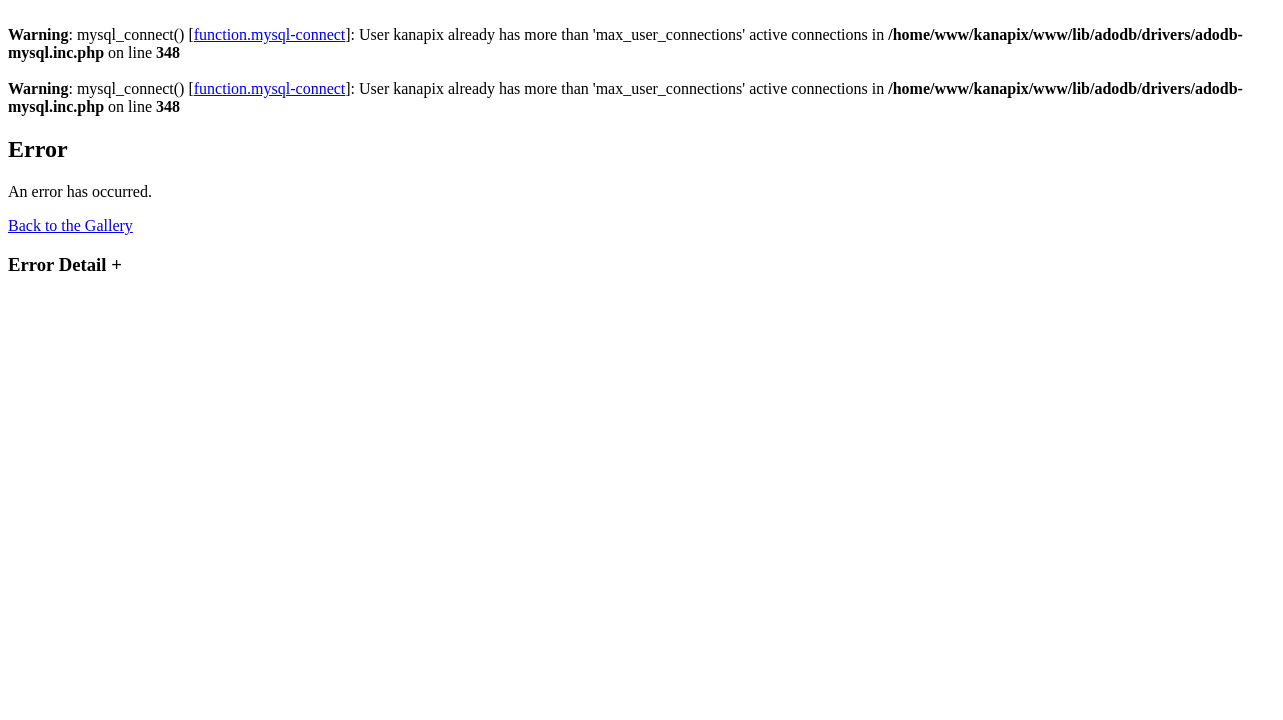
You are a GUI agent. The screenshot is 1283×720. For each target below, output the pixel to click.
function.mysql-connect (270, 34)
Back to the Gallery (70, 225)
